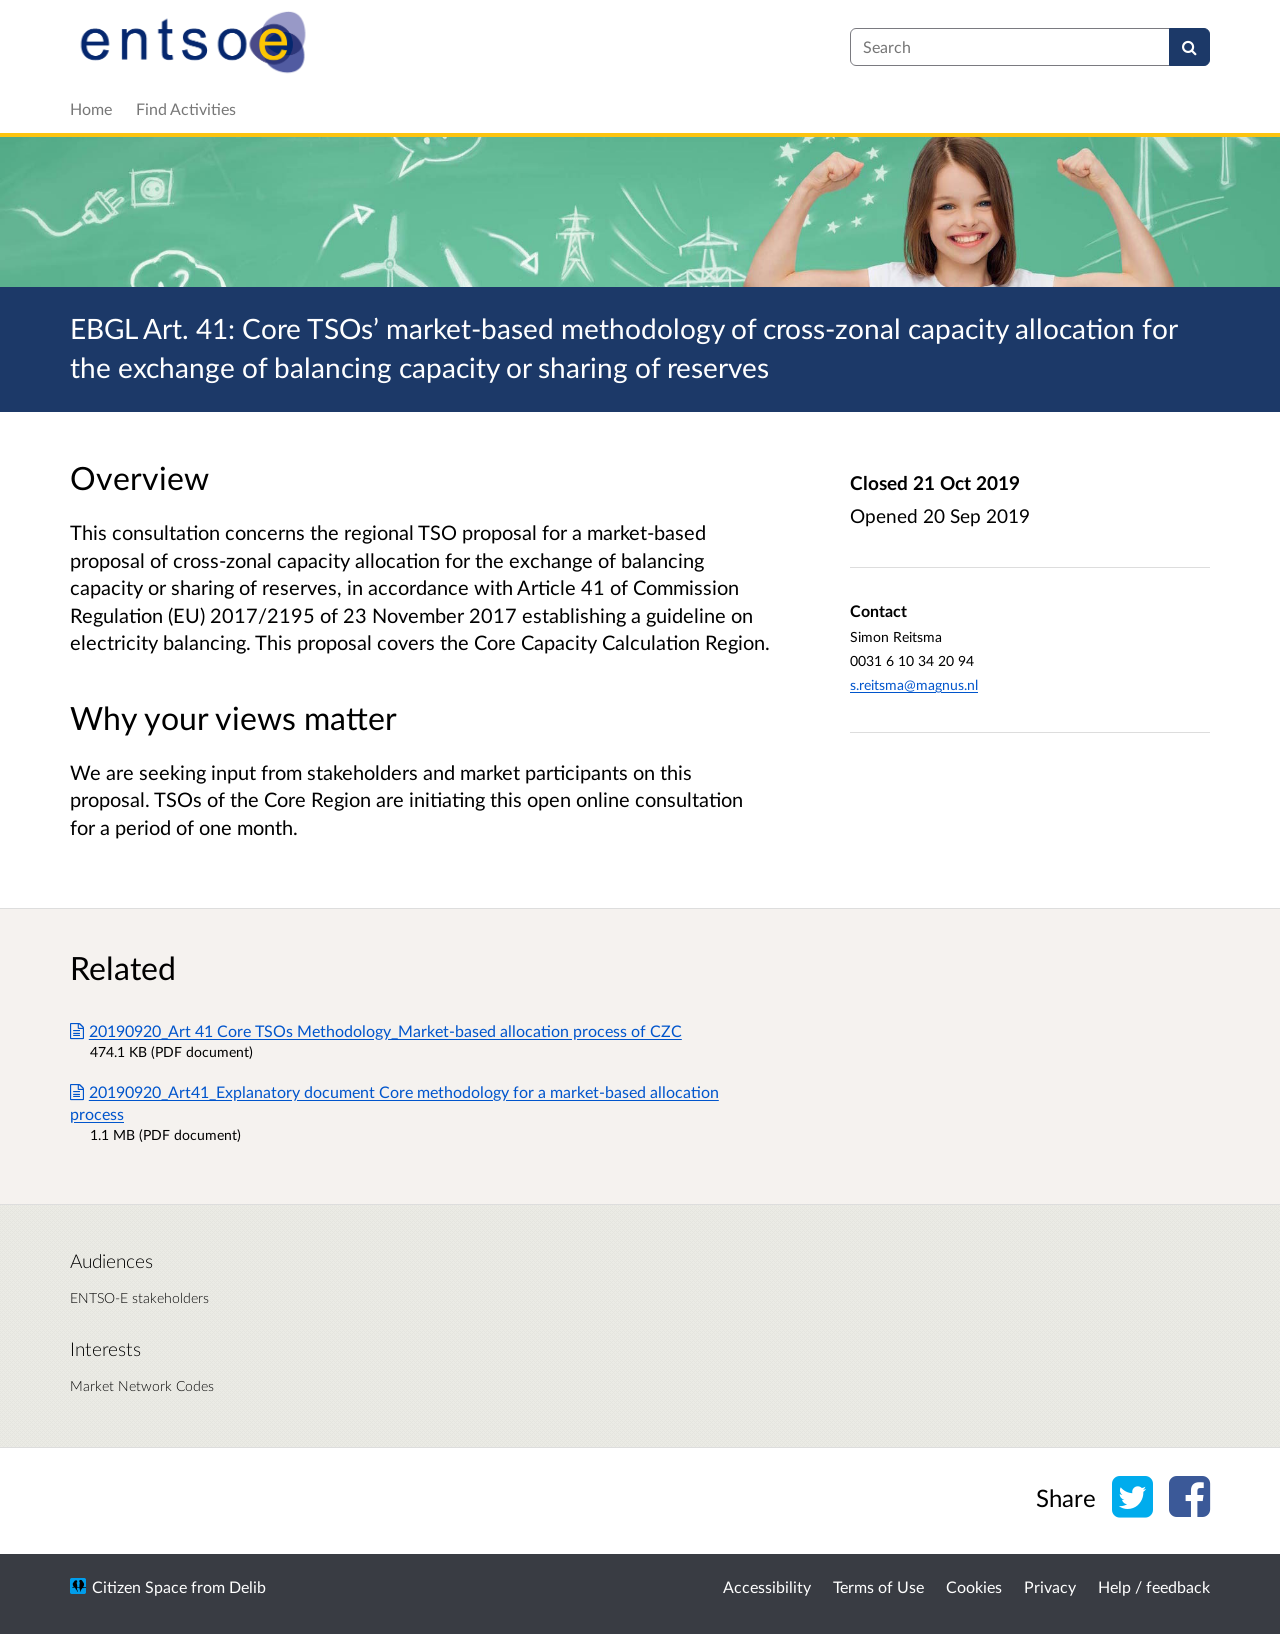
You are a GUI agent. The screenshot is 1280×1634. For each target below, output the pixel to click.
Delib (247, 1586)
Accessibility (767, 1586)
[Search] (1189, 47)
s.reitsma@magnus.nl (914, 684)
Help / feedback (1154, 1586)
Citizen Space (139, 1586)
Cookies (974, 1586)
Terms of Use (878, 1586)
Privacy (1050, 1586)
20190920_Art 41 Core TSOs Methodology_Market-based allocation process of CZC (376, 1030)
